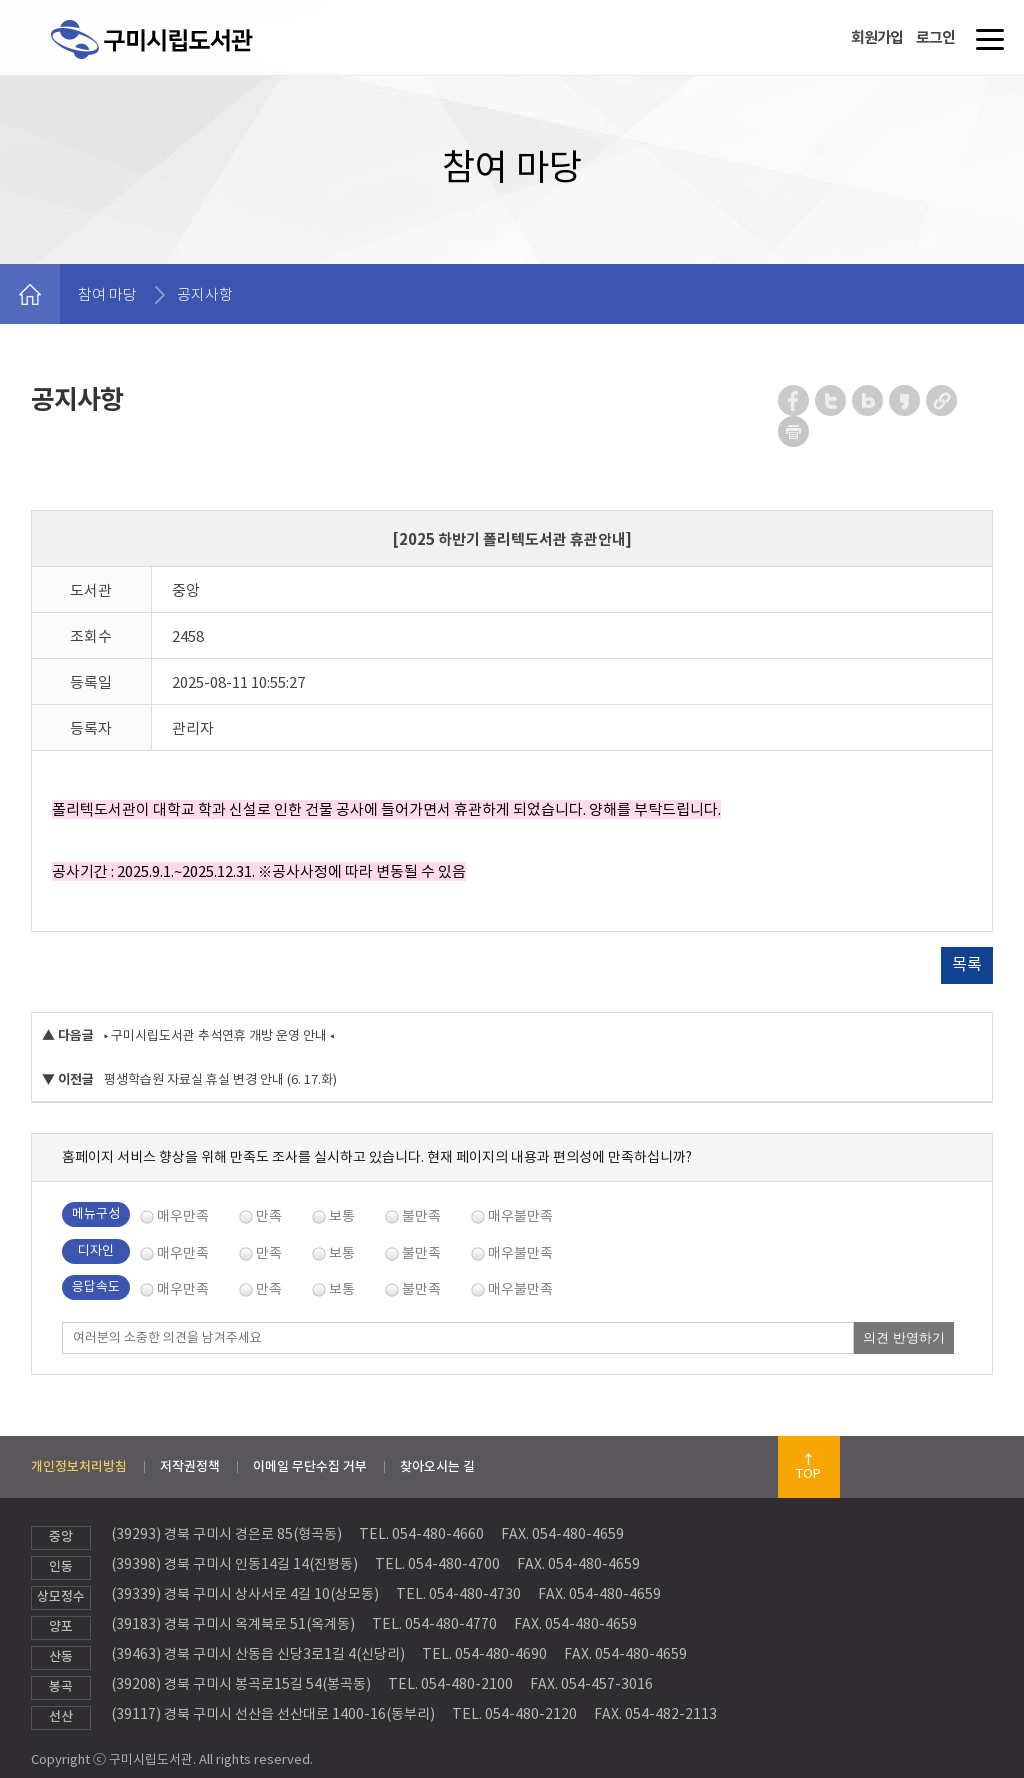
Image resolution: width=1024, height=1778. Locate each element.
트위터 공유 (831, 400)
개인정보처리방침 (79, 1466)
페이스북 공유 (794, 400)
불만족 (421, 1216)
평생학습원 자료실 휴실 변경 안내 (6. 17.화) (220, 1079)
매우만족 (183, 1216)
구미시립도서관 (172, 63)
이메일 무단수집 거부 (310, 1466)
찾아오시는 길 (437, 1466)
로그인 (935, 37)
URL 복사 (942, 400)
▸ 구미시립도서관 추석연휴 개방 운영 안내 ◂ (219, 1035)
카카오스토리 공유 (905, 400)
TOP (808, 1473)
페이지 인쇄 (794, 431)
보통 (342, 1216)
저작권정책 (190, 1466)
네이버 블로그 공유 (868, 400)
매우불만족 (520, 1216)
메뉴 (985, 46)
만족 (269, 1216)
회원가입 (877, 37)
